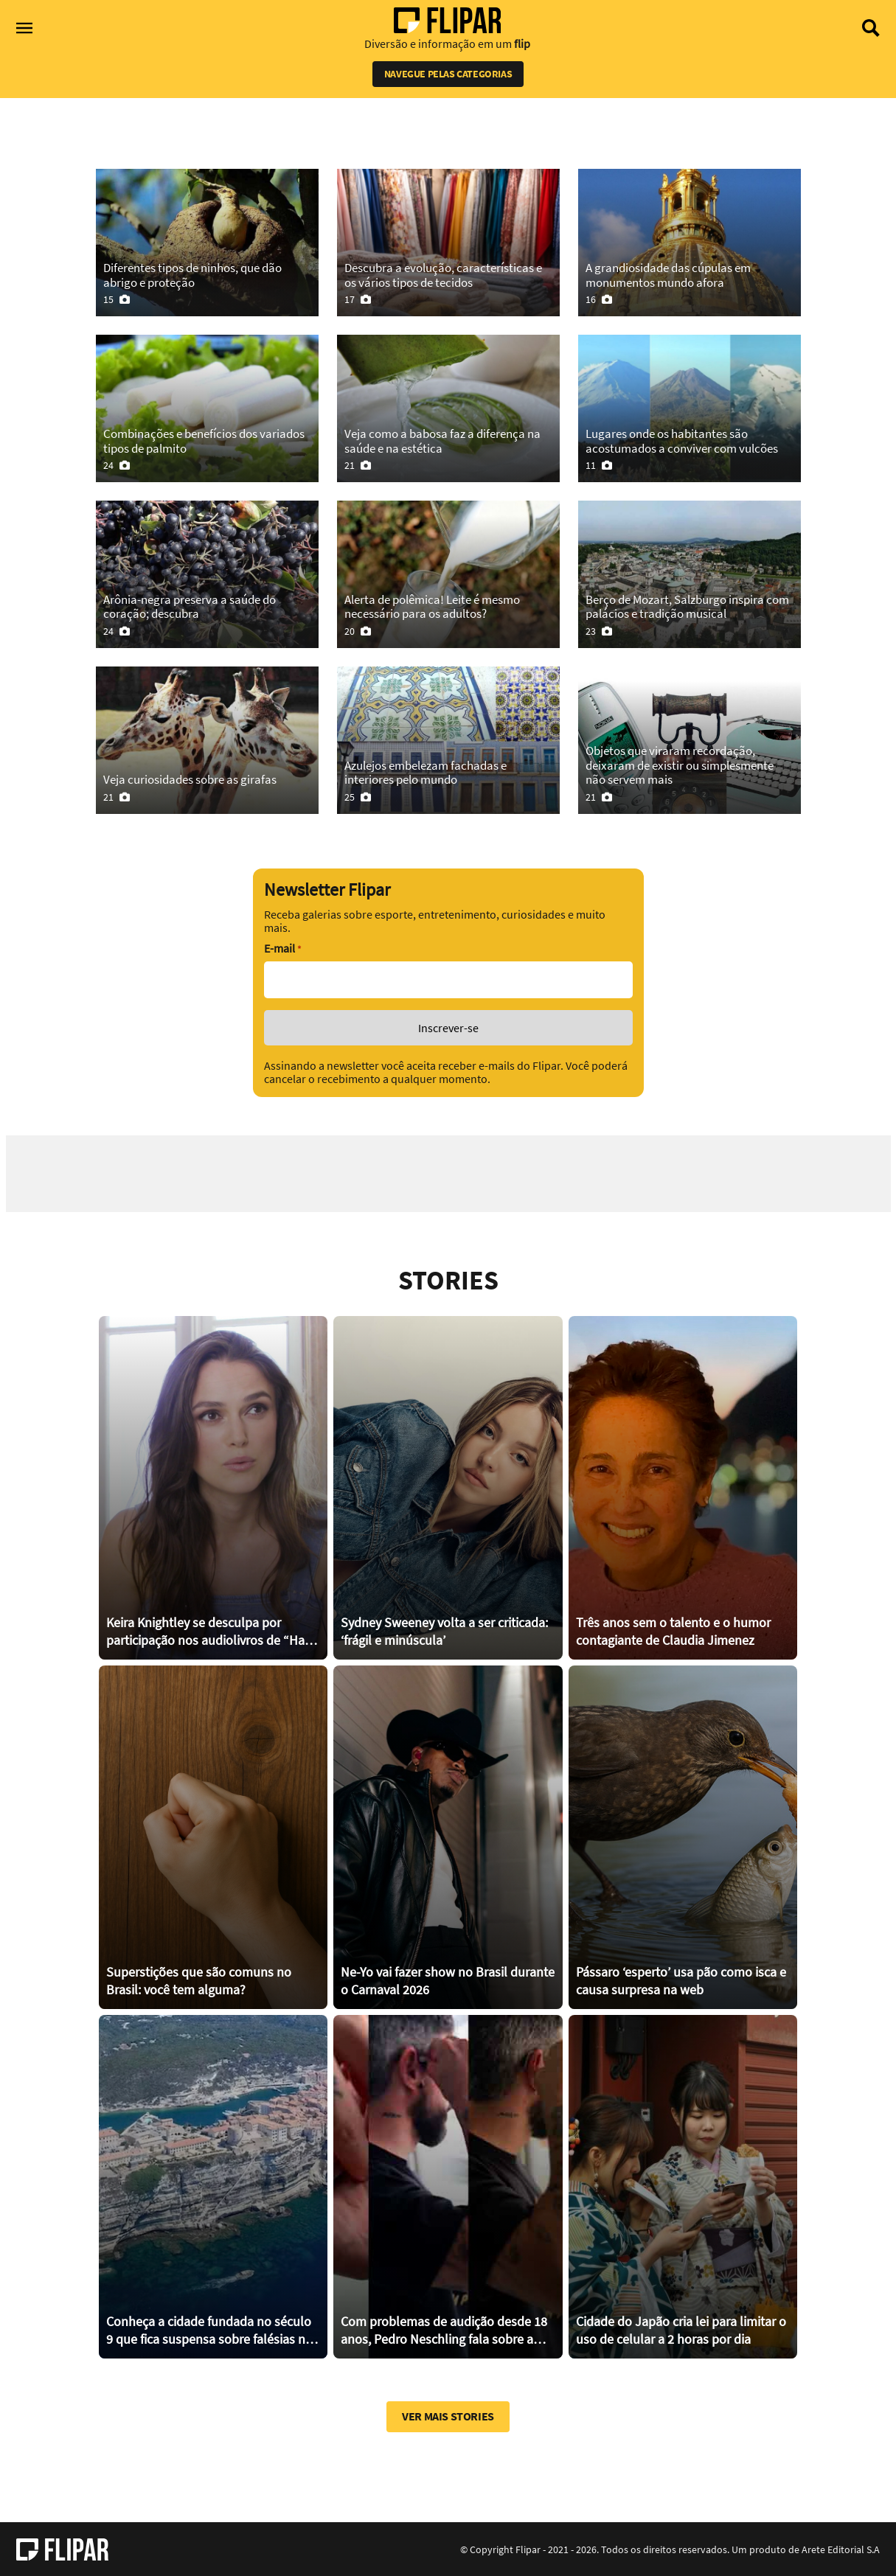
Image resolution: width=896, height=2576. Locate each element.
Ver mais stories (448, 2416)
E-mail (282, 948)
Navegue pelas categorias (448, 73)
